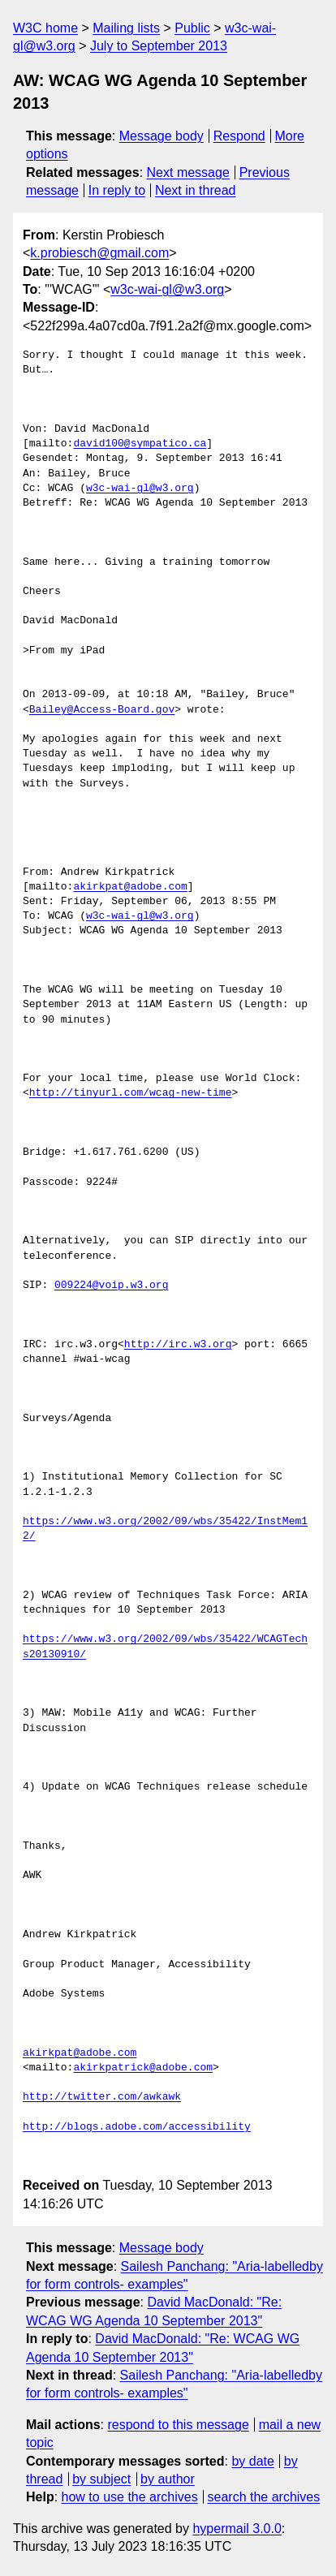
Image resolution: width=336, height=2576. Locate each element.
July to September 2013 (158, 46)
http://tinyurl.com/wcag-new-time (130, 1093)
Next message (188, 172)
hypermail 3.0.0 (236, 2528)
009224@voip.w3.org (111, 1285)
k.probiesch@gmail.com (99, 253)
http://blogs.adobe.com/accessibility (137, 2127)
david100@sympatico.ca (139, 444)
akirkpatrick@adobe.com (143, 2068)
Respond (239, 136)
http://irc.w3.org (178, 1345)
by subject (101, 2479)
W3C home (45, 28)
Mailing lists (126, 28)
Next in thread (195, 190)
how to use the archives (130, 2497)
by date (252, 2461)
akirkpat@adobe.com (130, 887)
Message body (161, 136)
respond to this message (177, 2425)
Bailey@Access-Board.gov (101, 710)
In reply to (116, 190)
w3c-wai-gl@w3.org (167, 289)
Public (192, 28)
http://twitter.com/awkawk (102, 2097)
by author (167, 2479)
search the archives (264, 2497)
